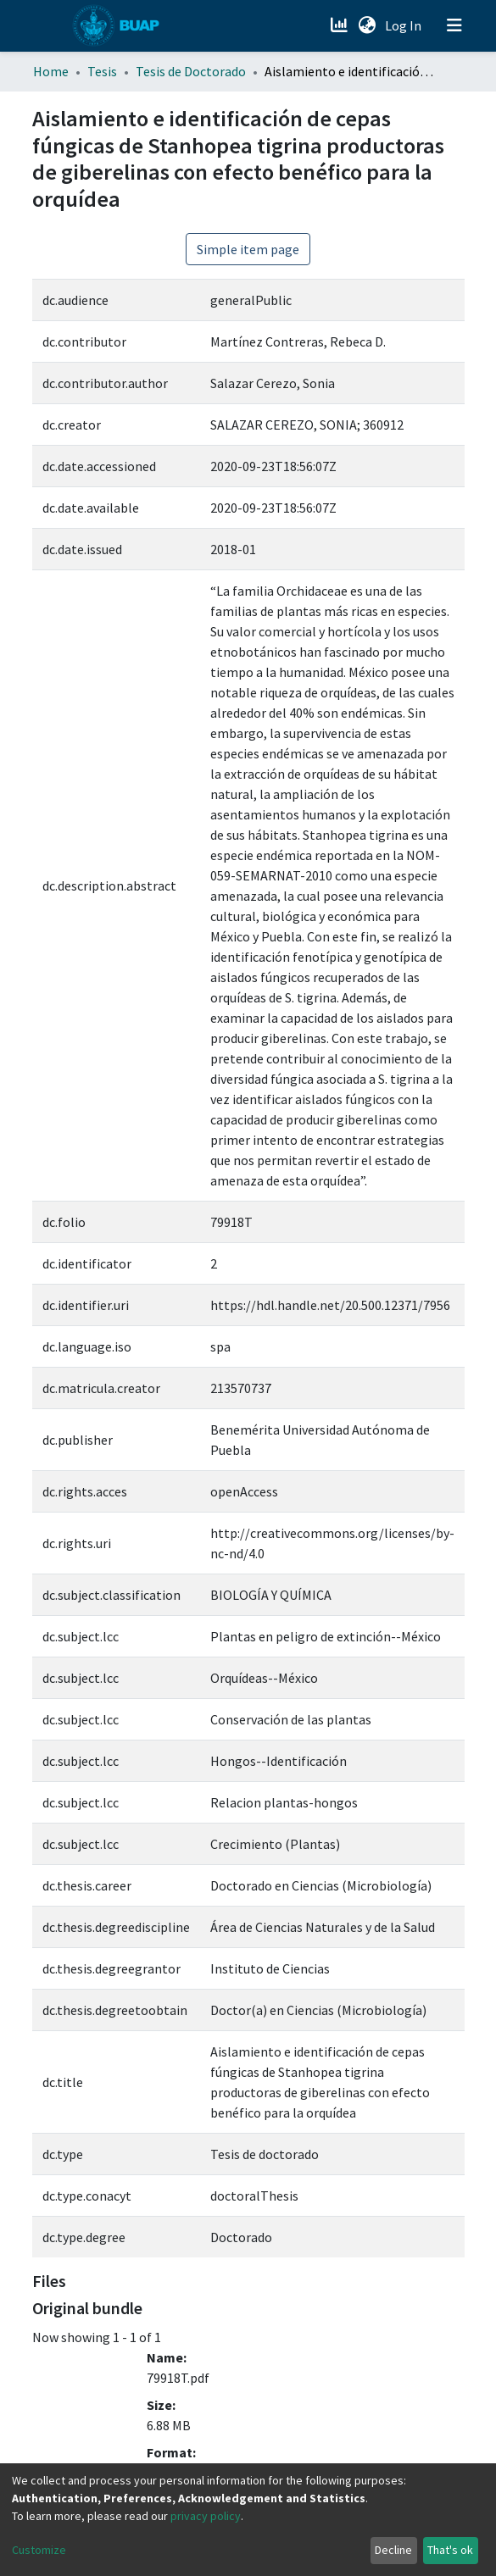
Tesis (102, 71)
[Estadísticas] (341, 25)
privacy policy (205, 2515)
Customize (39, 2549)
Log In (405, 25)
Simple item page (248, 249)
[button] (368, 25)
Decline (393, 2549)
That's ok (450, 2549)
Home (51, 71)
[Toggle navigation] (454, 25)
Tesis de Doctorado (191, 71)
